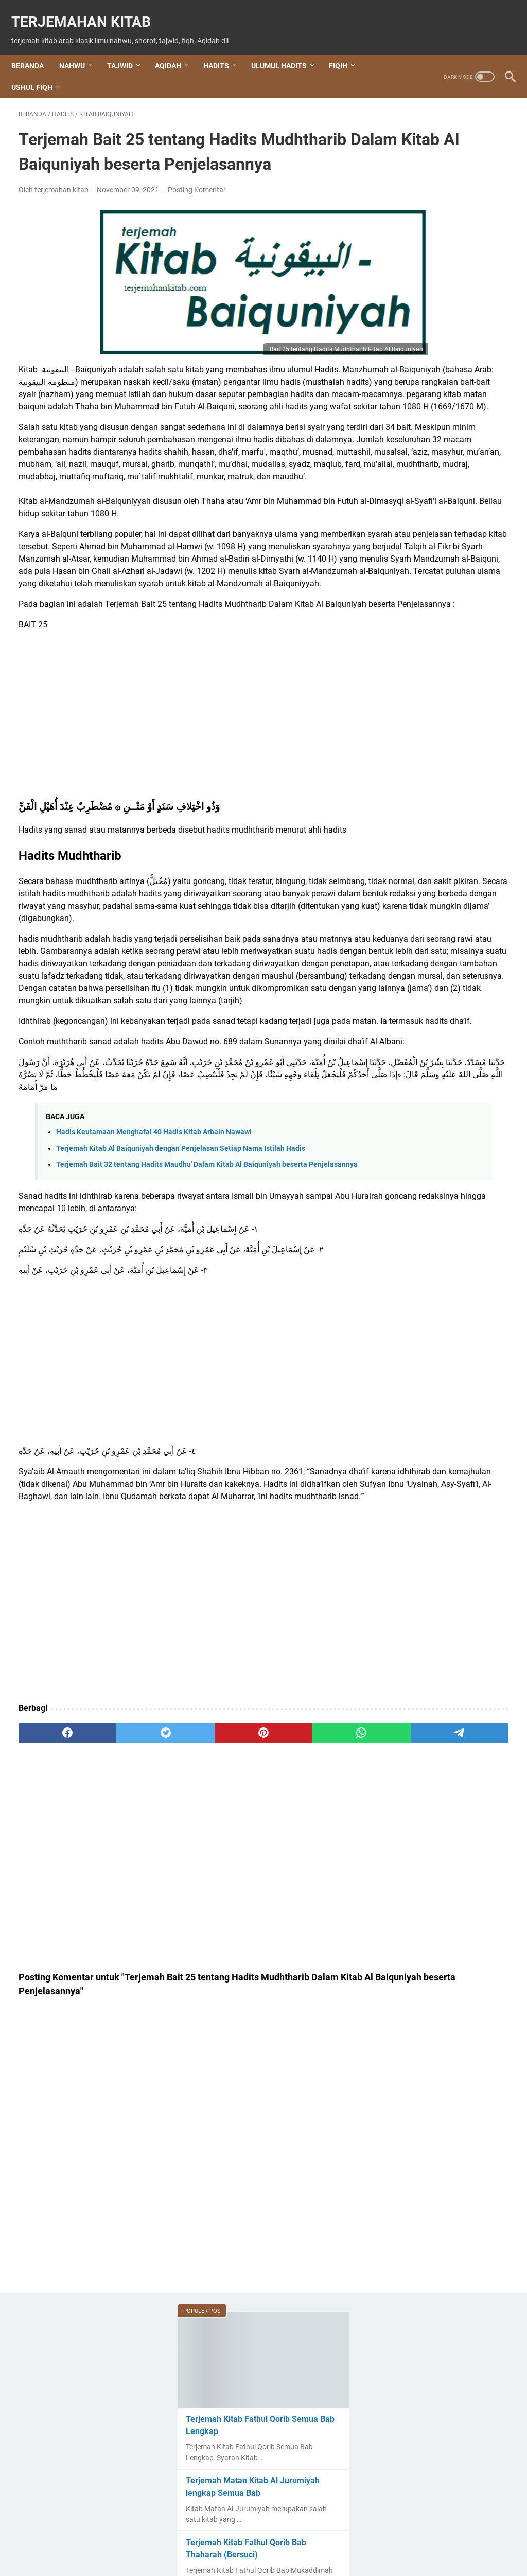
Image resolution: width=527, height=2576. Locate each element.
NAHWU (79, 48)
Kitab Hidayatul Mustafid (446, 1306)
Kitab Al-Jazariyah (434, 1201)
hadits (412, 1097)
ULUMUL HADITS (286, 48)
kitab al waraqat (430, 1167)
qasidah (413, 1394)
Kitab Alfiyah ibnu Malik (444, 1219)
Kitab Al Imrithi (426, 1132)
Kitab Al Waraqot (432, 1184)
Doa (406, 1002)
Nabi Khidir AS (425, 1359)
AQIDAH (175, 48)
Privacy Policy (364, 2539)
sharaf (413, 1511)
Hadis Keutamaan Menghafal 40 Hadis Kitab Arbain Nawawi (154, 1343)
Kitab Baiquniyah (432, 1271)
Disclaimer (314, 2539)
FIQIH (345, 48)
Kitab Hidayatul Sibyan (440, 1324)
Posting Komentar (197, 204)
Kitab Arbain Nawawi (439, 1254)
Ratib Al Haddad (428, 1411)
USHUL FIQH (39, 70)
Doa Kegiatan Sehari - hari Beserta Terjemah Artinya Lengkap (440, 1032)
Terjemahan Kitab (88, 10)
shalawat (415, 1446)
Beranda (35, 48)
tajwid (412, 1546)
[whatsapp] (247, 1979)
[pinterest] (182, 1979)
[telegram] (312, 1979)
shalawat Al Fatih (430, 1464)
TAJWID (127, 48)
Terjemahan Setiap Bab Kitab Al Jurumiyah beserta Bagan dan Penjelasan (444, 605)
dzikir (409, 1062)
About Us (193, 2539)
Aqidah (414, 984)
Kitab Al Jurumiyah (436, 1149)
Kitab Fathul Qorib (436, 1289)
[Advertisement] (182, 827)
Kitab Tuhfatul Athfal (439, 1341)
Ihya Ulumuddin (427, 1114)
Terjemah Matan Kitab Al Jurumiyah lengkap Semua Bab (440, 273)
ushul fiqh (419, 1581)
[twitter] (116, 1979)
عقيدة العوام (420, 1599)
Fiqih (412, 1079)
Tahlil (409, 1529)
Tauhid (414, 1564)
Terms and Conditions (253, 2539)
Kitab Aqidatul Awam (439, 1236)
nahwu (416, 1376)
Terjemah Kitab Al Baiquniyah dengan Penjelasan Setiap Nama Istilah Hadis (180, 1359)
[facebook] (51, 1979)
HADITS (223, 48)
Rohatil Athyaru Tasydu (441, 1429)
